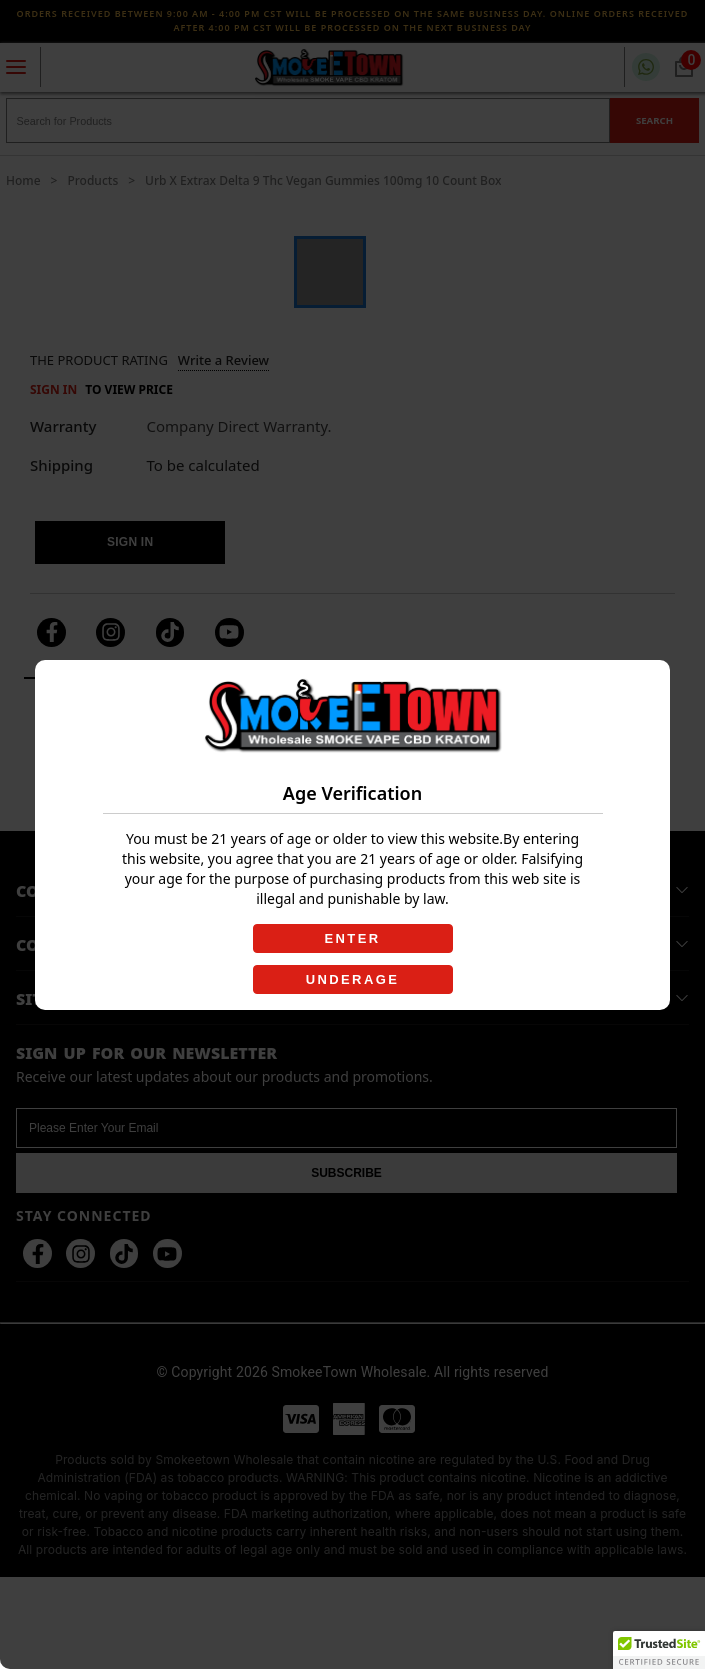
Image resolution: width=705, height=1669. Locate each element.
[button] (659, 1650)
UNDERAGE (353, 979)
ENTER (352, 938)
